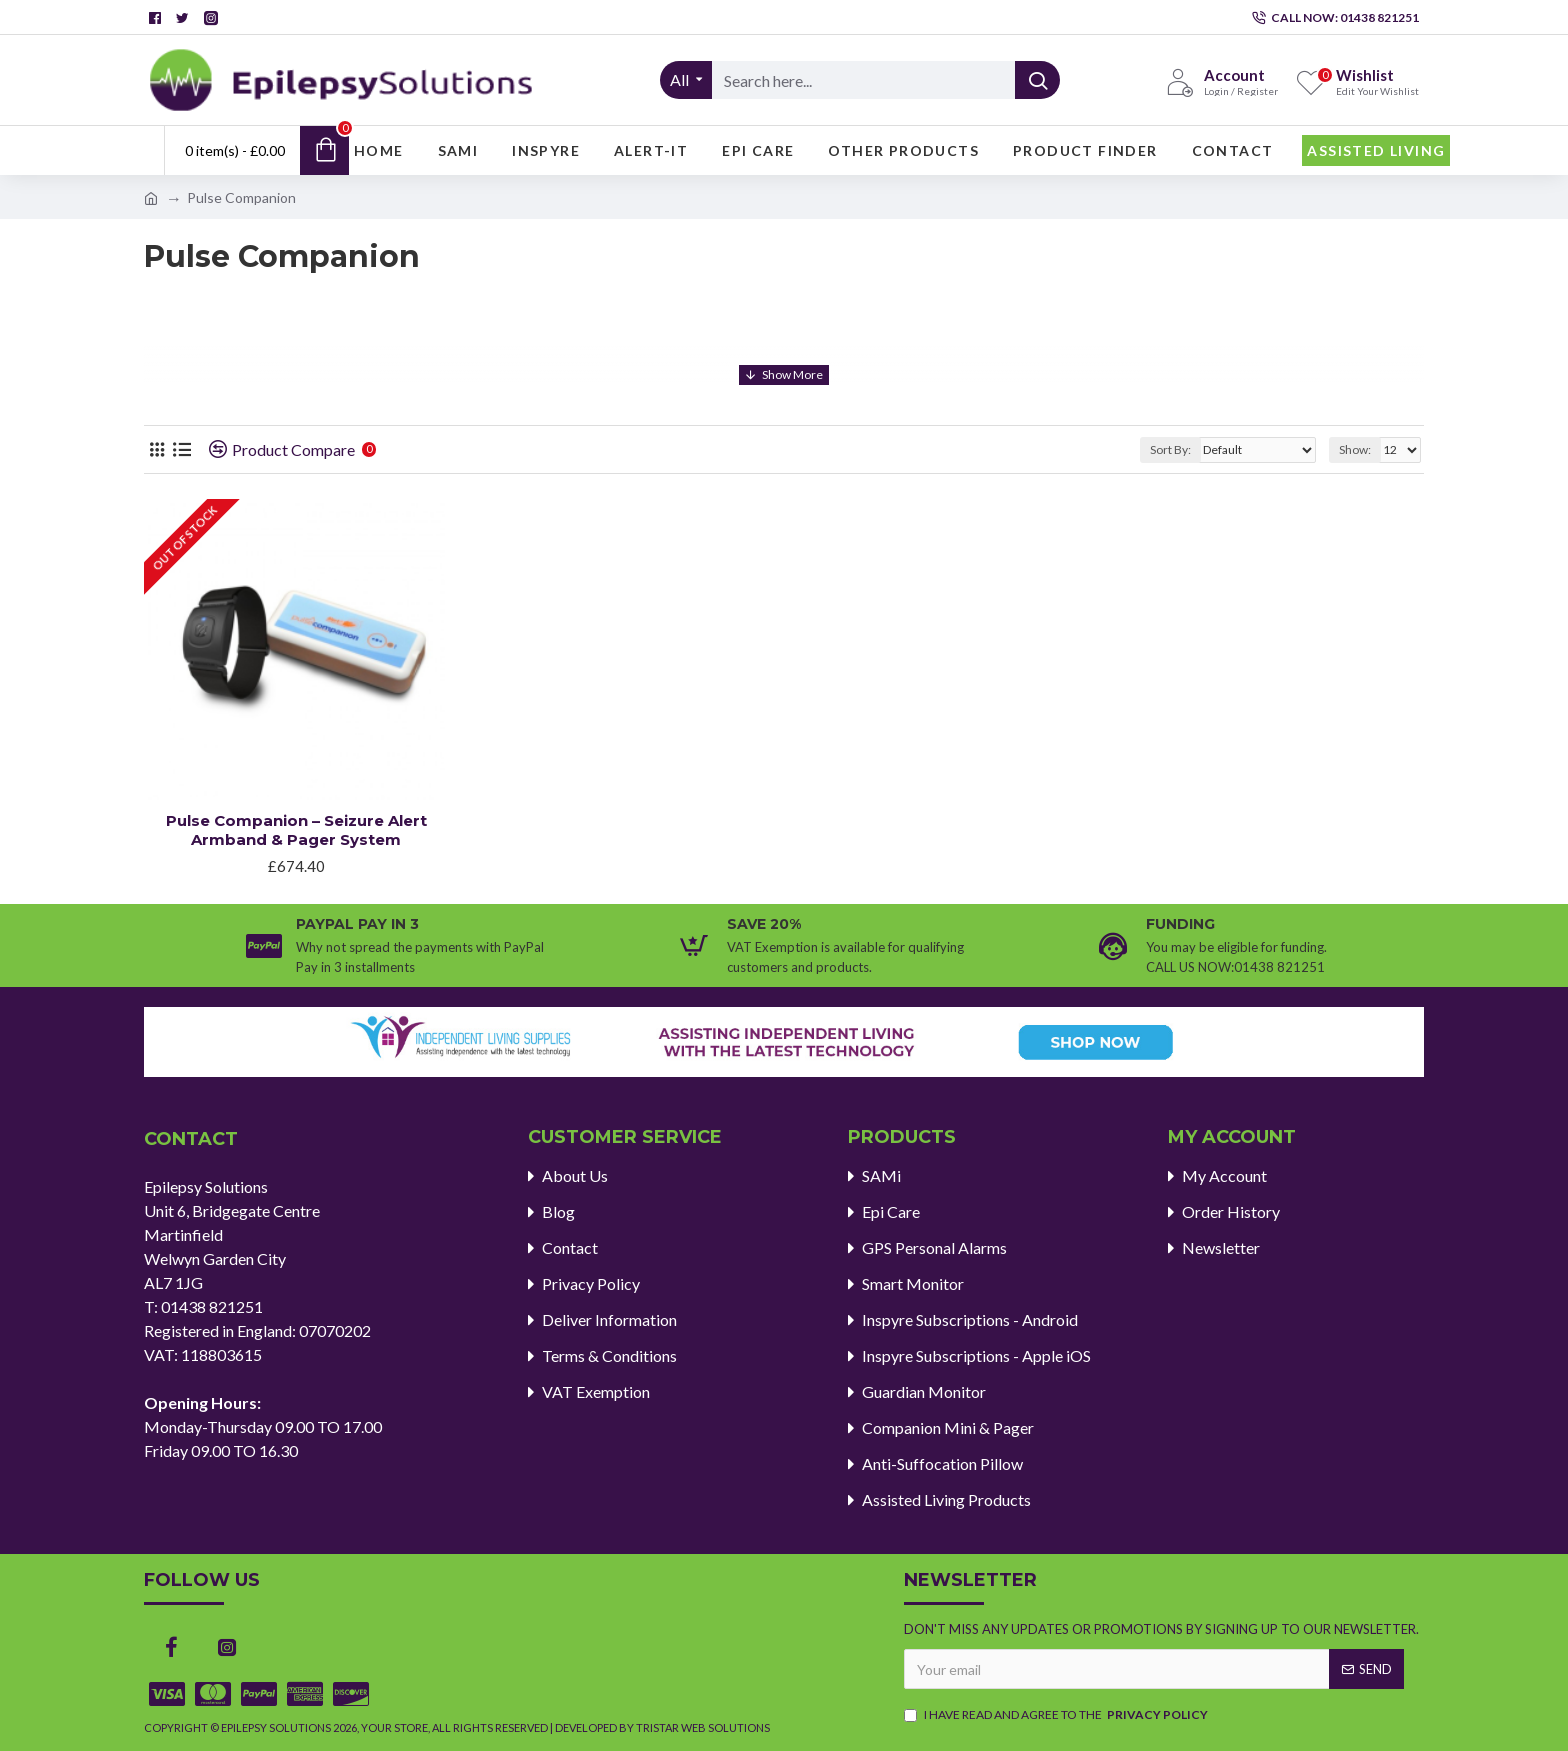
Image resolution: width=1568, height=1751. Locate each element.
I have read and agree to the (1057, 1715)
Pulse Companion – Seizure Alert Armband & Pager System (296, 830)
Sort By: (1170, 449)
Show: (1355, 449)
